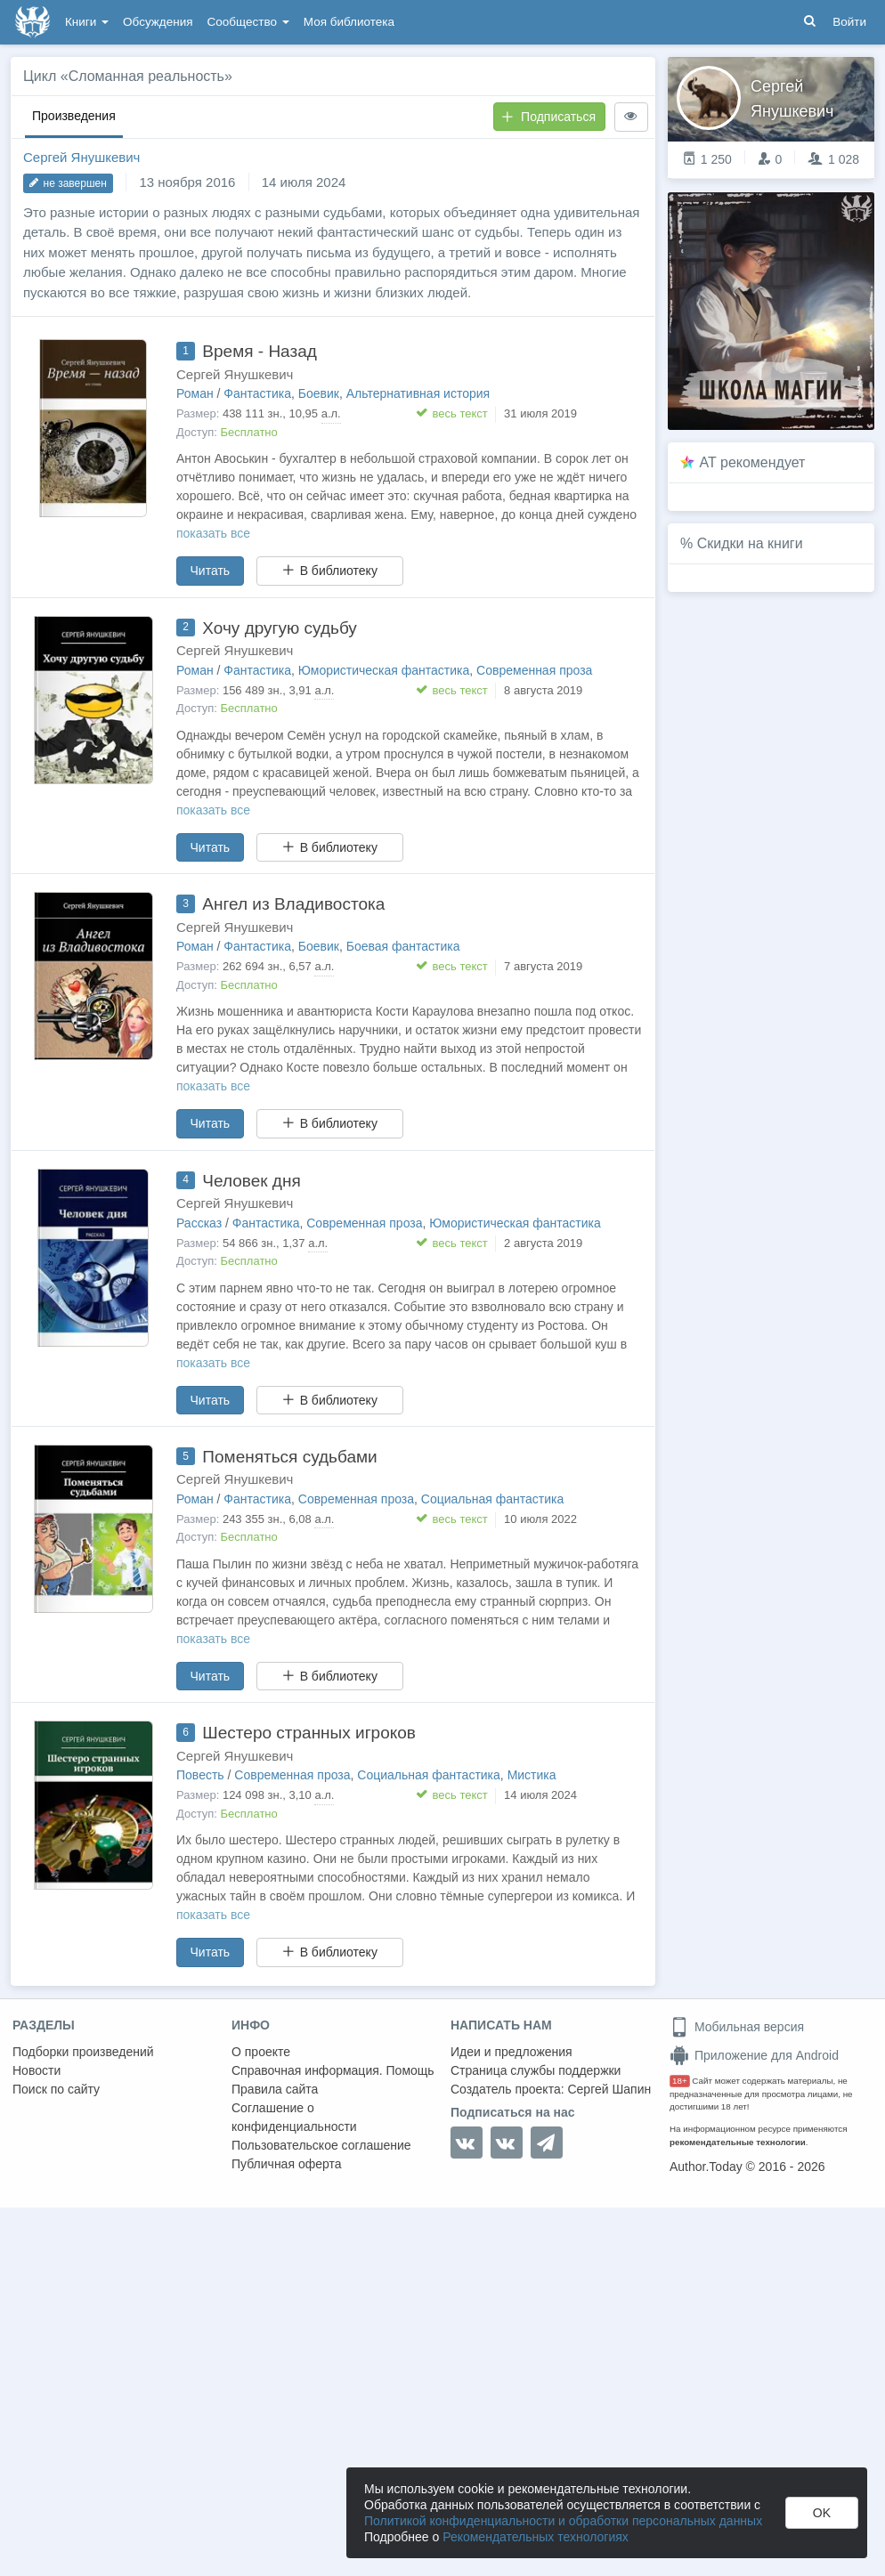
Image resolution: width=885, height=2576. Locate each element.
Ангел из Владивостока (293, 904)
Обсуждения (157, 21)
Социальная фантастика (492, 1499)
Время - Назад (259, 351)
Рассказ (199, 1223)
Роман (195, 393)
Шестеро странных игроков (309, 1732)
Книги (87, 21)
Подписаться (548, 116)
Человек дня (251, 1180)
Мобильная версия (737, 2027)
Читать (211, 570)
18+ (679, 2081)
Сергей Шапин (609, 2089)
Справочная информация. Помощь (332, 2070)
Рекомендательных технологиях (535, 2537)
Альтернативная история (418, 393)
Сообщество (248, 21)
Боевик (318, 393)
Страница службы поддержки (536, 2070)
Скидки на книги (750, 543)
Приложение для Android (754, 2055)
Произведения (74, 116)
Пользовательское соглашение (321, 2145)
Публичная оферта (286, 2164)
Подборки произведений (83, 2052)
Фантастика (257, 393)
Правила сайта (274, 2089)
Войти (849, 21)
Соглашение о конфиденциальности (294, 2117)
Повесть (200, 1775)
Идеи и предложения (511, 2052)
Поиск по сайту (56, 2089)
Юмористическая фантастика (384, 670)
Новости (36, 2070)
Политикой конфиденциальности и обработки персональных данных (563, 2521)
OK (822, 2513)
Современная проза (534, 670)
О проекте (260, 2052)
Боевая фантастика (403, 946)
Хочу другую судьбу (279, 628)
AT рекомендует (753, 462)
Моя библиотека (349, 21)
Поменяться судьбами (289, 1456)
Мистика (531, 1775)
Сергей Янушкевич (81, 157)
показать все (213, 533)
